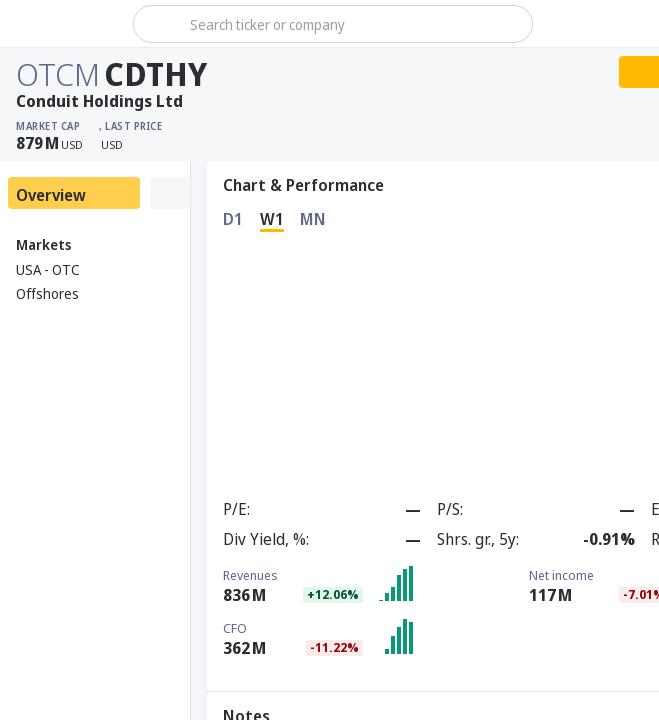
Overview (51, 195)
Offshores (47, 293)
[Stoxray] (64, 24)
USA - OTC (48, 269)
